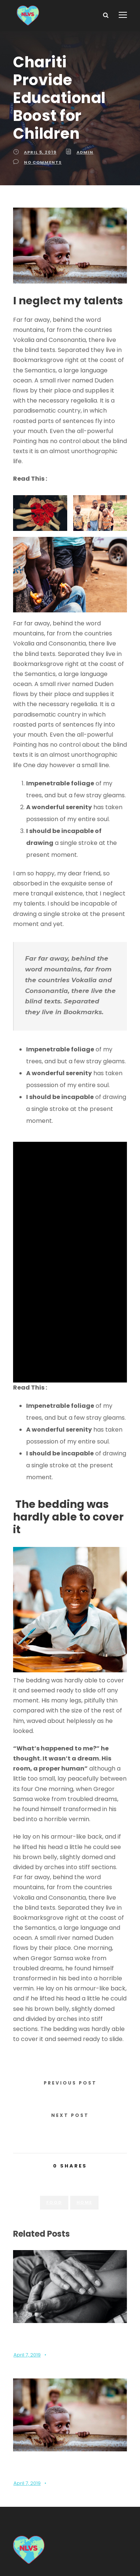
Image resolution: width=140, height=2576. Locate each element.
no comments (41, 144)
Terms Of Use (90, 2550)
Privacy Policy (46, 2550)
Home (83, 2067)
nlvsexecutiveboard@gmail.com (85, 2456)
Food (54, 2067)
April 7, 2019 (27, 2220)
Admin (83, 134)
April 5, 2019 (40, 134)
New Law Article (71, 441)
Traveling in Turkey (74, 1318)
